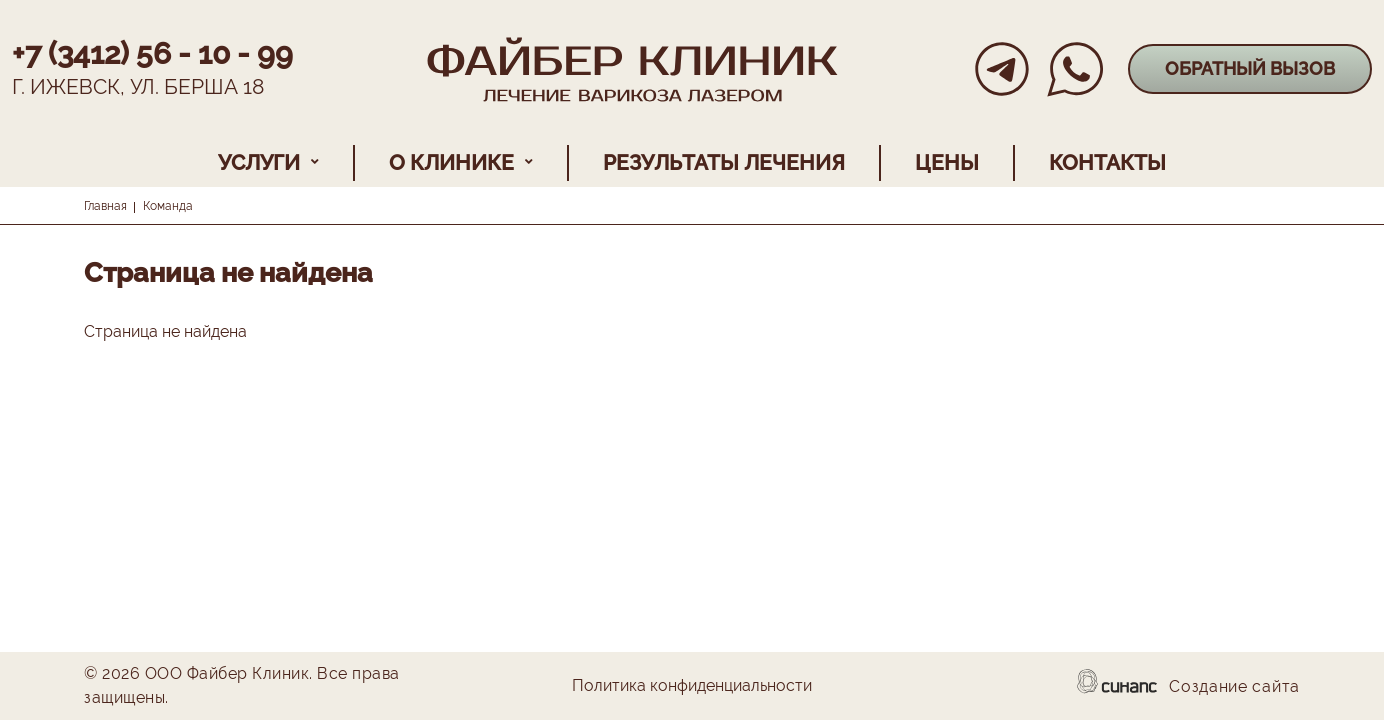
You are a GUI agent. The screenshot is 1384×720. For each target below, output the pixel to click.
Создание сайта (1234, 688)
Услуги (259, 162)
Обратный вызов (1250, 68)
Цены (947, 162)
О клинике (451, 162)
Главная (105, 206)
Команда (168, 206)
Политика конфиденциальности (692, 687)
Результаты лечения (724, 162)
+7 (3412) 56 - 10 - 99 (152, 53)
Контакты (1107, 162)
